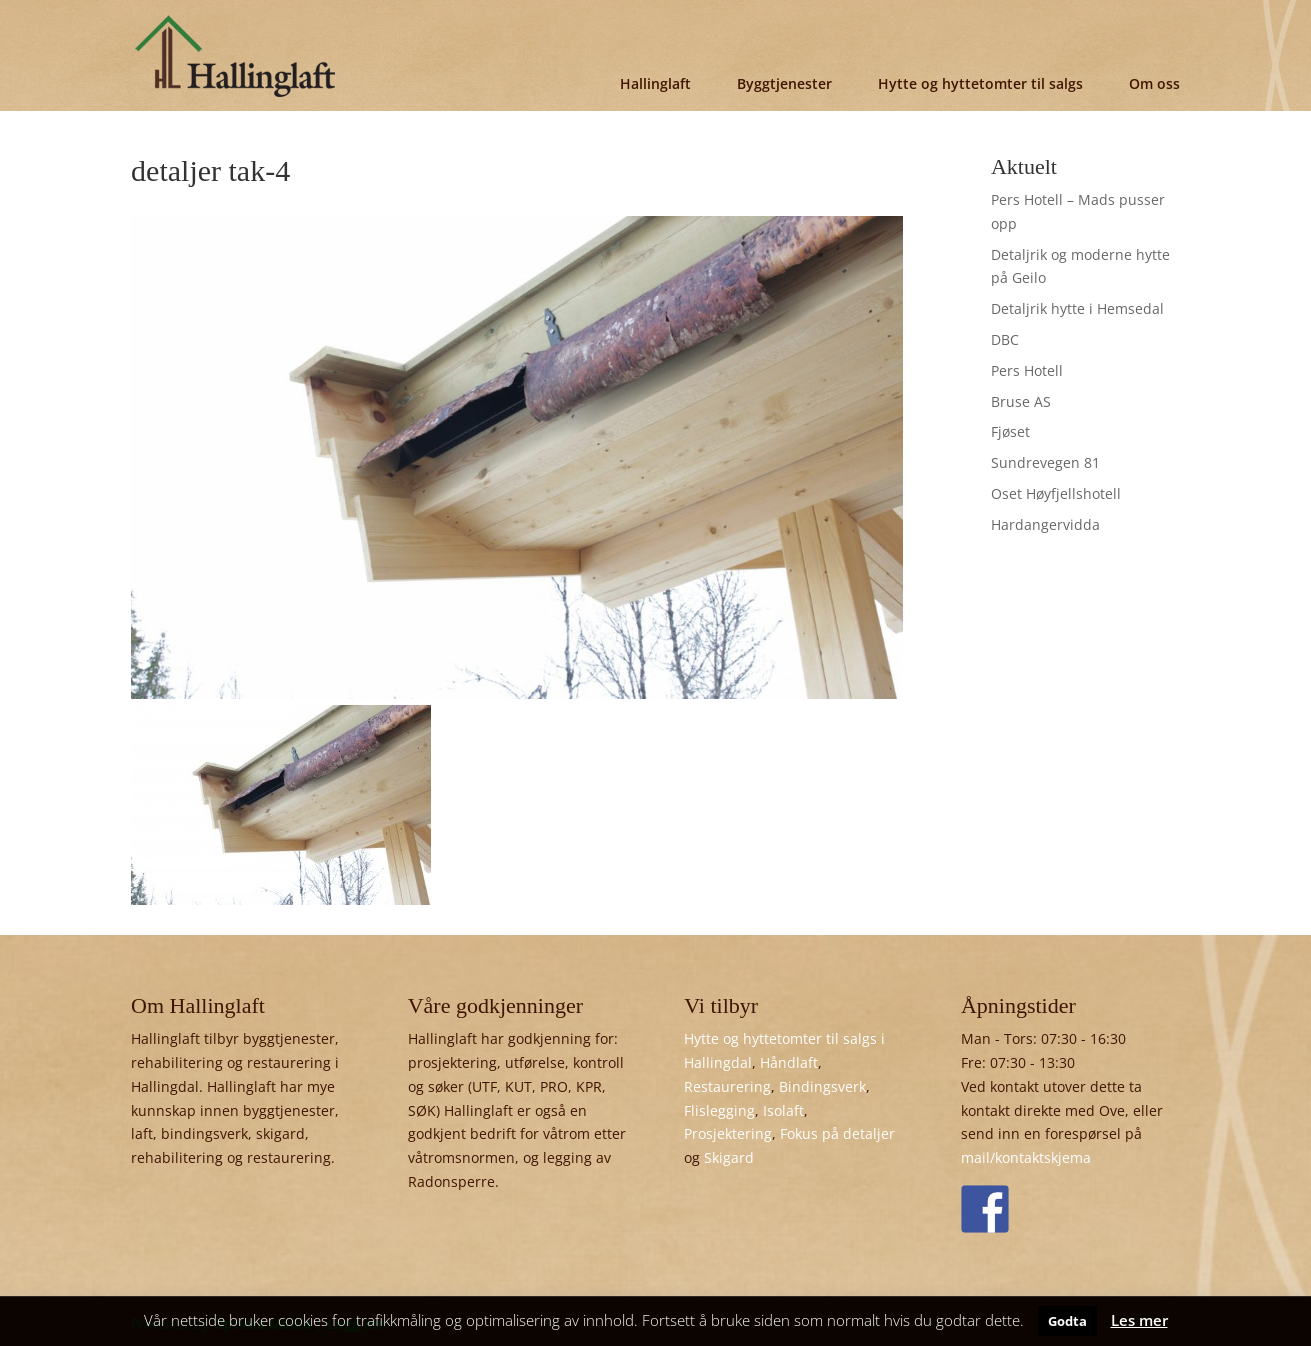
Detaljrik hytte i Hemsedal (1077, 308)
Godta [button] (1067, 1321)
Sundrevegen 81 (1045, 462)
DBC (1005, 339)
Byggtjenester (784, 83)
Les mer (1139, 1320)
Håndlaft (789, 1062)
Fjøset (1010, 431)
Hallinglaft (655, 83)
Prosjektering (728, 1133)
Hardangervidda (1045, 524)
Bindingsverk (822, 1086)
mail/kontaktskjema (1026, 1157)
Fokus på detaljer (837, 1133)
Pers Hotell (1027, 370)
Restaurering (727, 1086)
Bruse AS (1021, 401)
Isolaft (783, 1110)
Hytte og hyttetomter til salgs (980, 83)
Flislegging (719, 1110)
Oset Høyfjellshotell (1056, 493)
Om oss (1154, 83)
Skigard (729, 1157)
